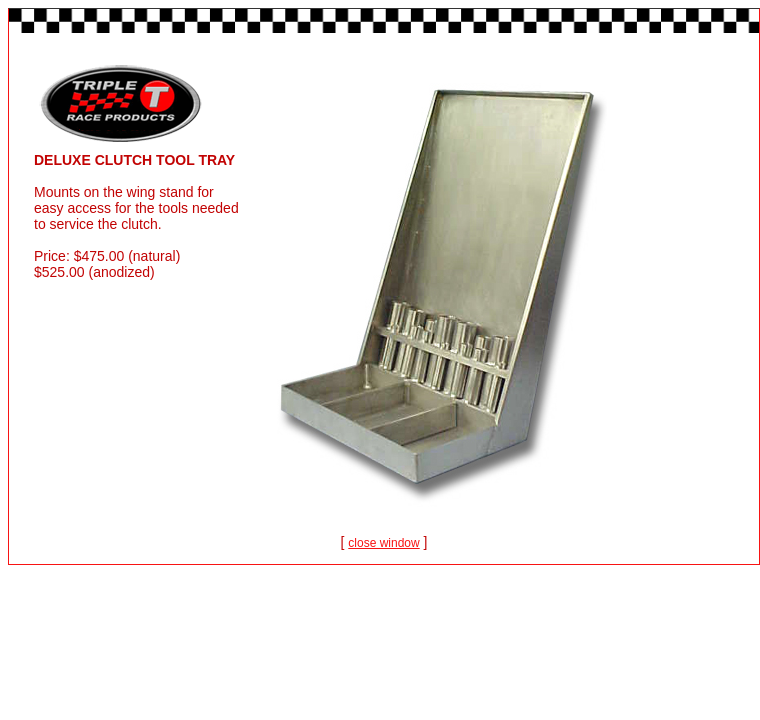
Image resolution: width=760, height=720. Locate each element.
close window (383, 543)
